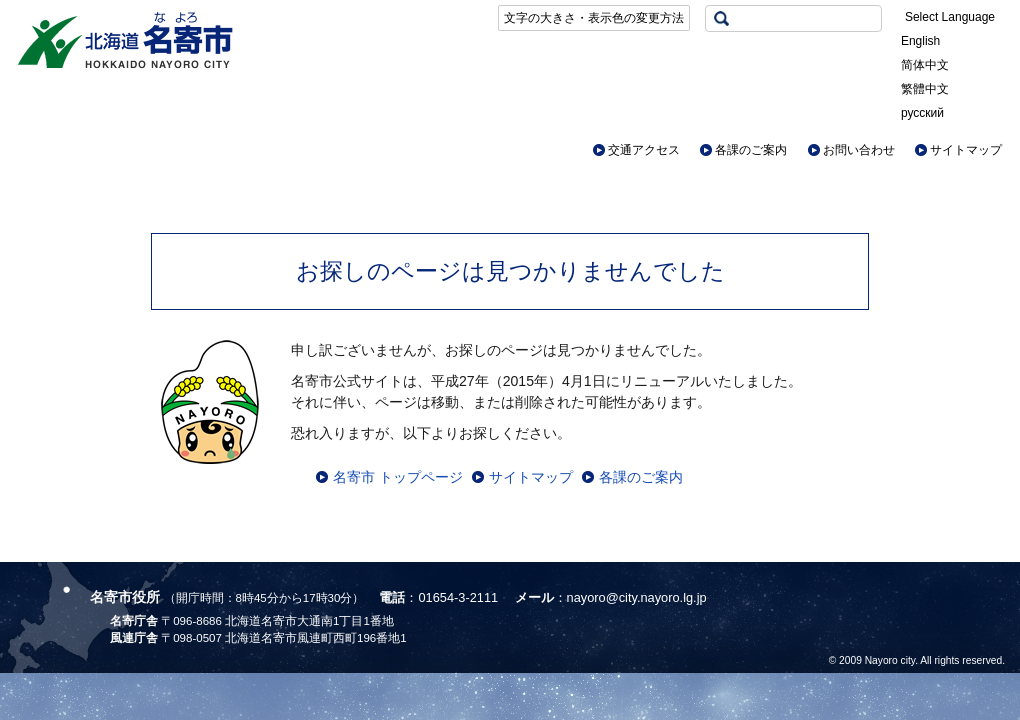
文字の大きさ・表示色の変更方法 (594, 18)
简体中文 (925, 65)
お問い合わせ (859, 150)
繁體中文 (925, 89)
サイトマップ (966, 150)
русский (922, 113)
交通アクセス (644, 150)
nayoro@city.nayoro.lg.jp (637, 597)
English (920, 41)
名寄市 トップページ (398, 477)
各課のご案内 (751, 150)
